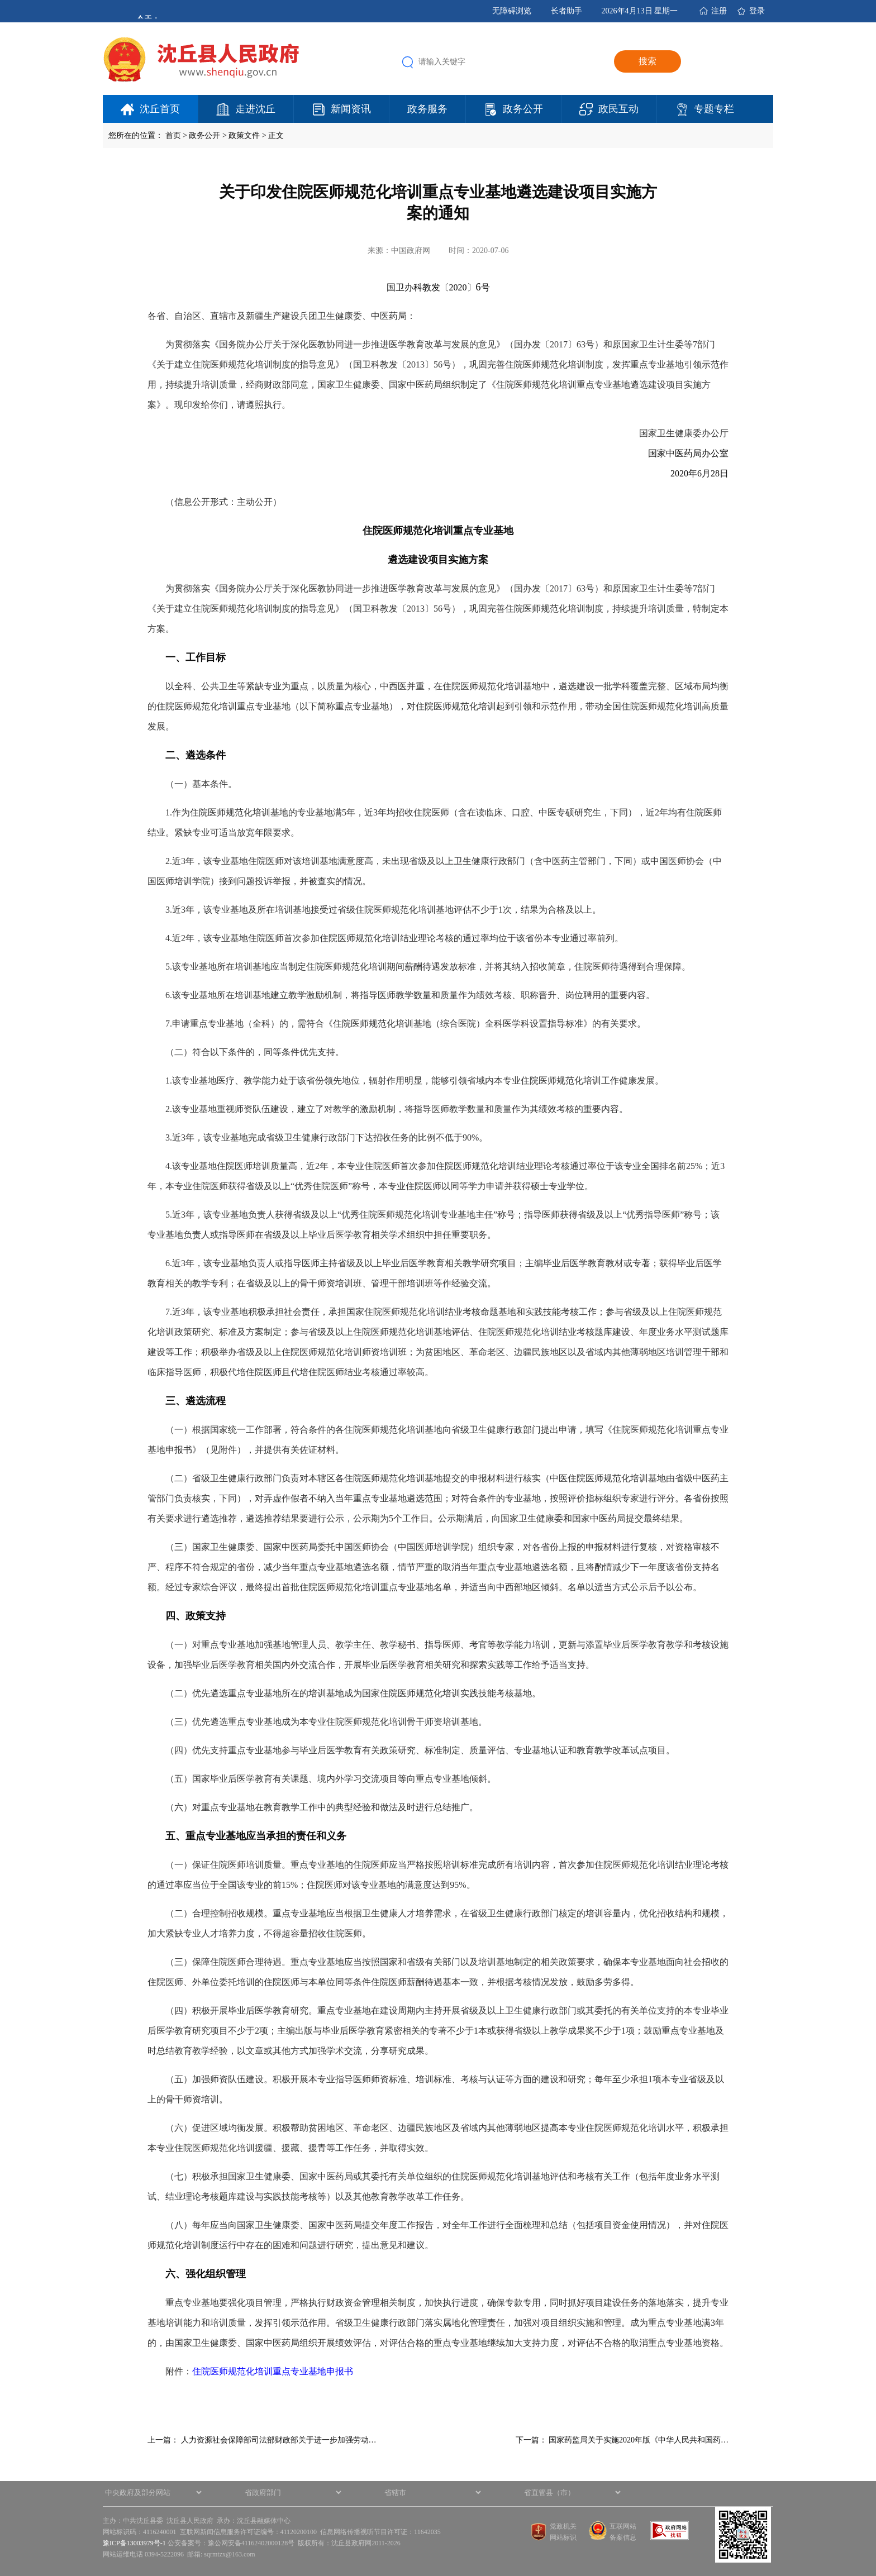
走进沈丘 (255, 109)
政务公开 (523, 109)
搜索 (647, 61)
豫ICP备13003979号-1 (134, 2543)
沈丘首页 (160, 109)
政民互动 (618, 109)
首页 (173, 135)
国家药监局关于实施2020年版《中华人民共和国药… (639, 2440)
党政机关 (563, 2526)
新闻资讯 (351, 109)
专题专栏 (714, 109)
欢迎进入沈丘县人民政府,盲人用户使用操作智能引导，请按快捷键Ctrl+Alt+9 (0, 0)
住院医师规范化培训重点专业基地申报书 (272, 2371)
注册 (719, 11)
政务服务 (427, 109)
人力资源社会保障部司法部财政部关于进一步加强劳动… (279, 2440)
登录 (757, 11)
